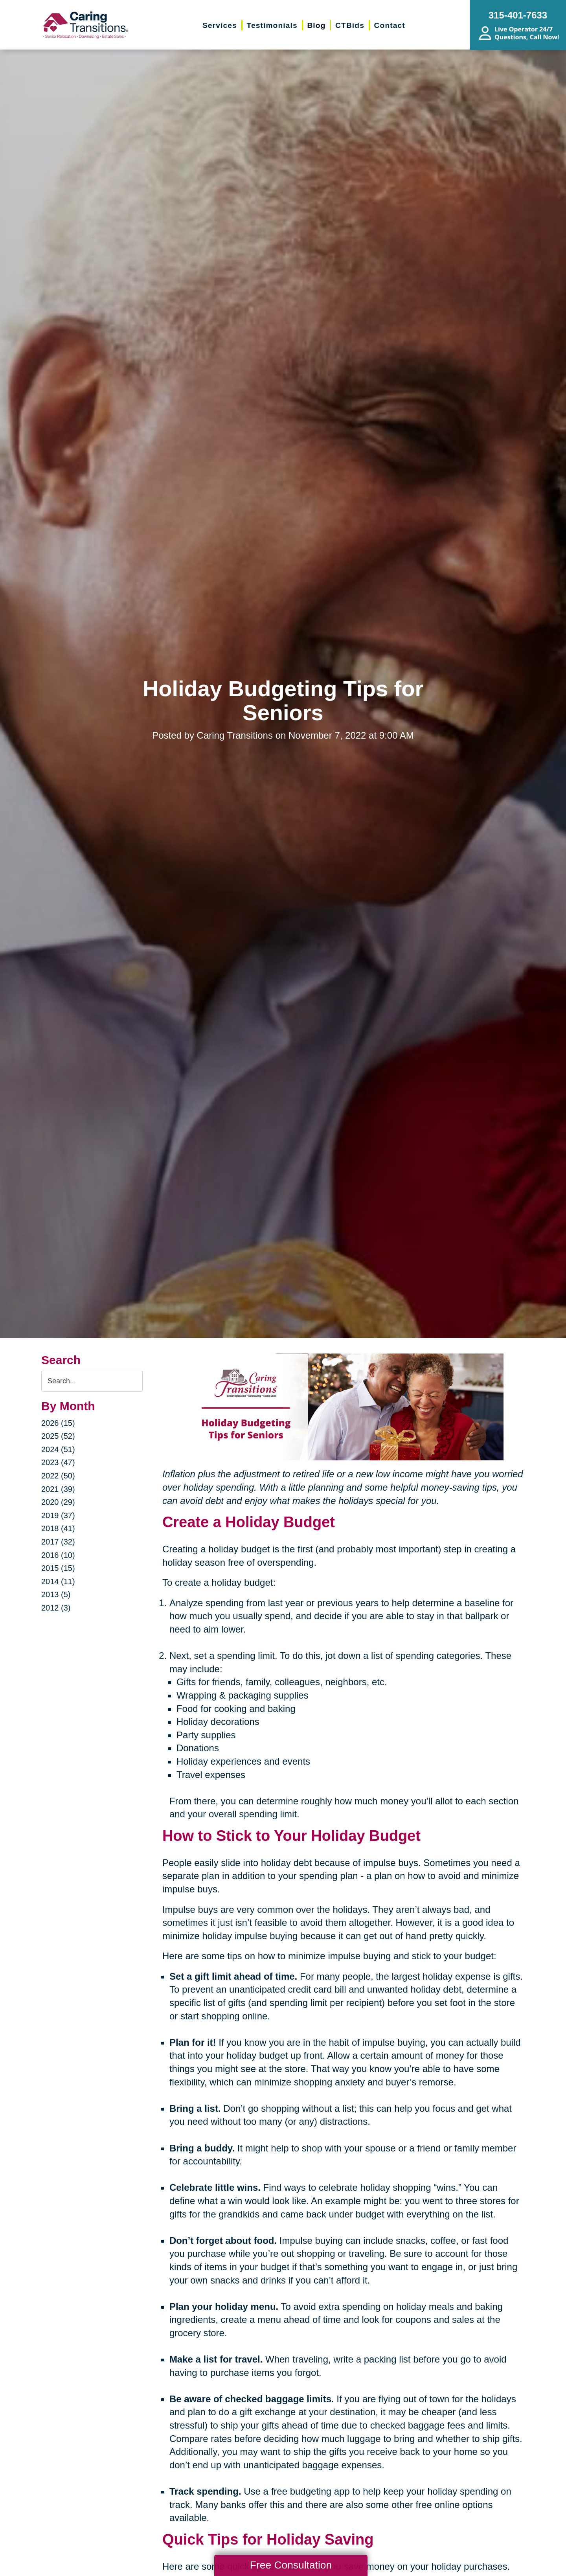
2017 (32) (58, 1541)
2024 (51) (58, 1449)
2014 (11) (58, 1581)
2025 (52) (58, 1436)
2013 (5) (56, 1594)
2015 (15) (58, 1568)
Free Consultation (291, 2565)
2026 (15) (58, 1423)
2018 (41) (58, 1528)
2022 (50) (58, 1475)
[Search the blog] (92, 1381)
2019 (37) (58, 1515)
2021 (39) (58, 1489)
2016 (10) (58, 1555)
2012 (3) (56, 1607)
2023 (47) (58, 1462)
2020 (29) (58, 1502)
